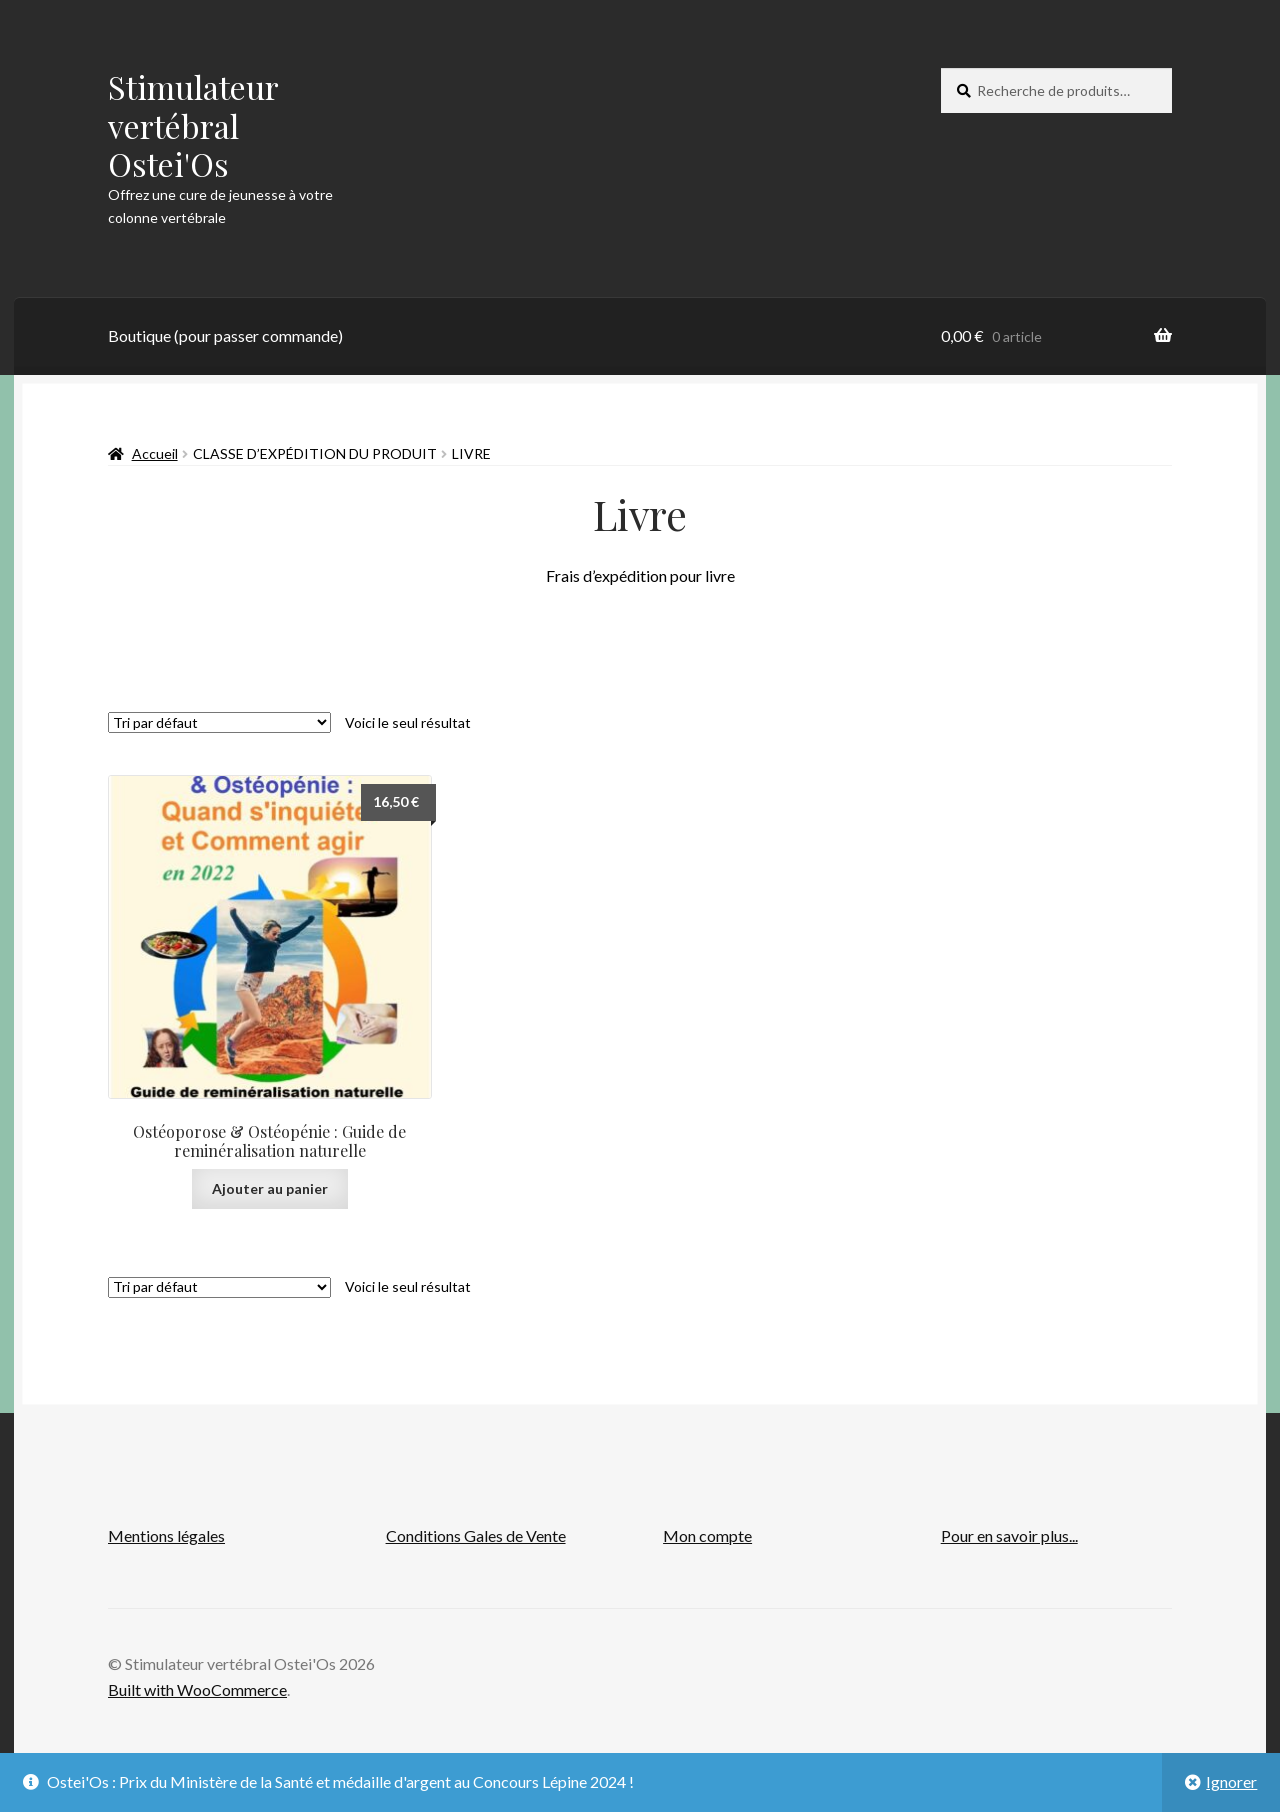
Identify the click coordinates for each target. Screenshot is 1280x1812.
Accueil (155, 453)
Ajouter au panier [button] (270, 1188)
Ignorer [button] (1231, 1781)
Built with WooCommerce (197, 1689)
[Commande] (219, 722)
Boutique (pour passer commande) (225, 335)
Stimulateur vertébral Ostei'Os (193, 125)
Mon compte (707, 1535)
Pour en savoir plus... (1009, 1535)
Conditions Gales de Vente (476, 1535)
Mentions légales (166, 1535)
